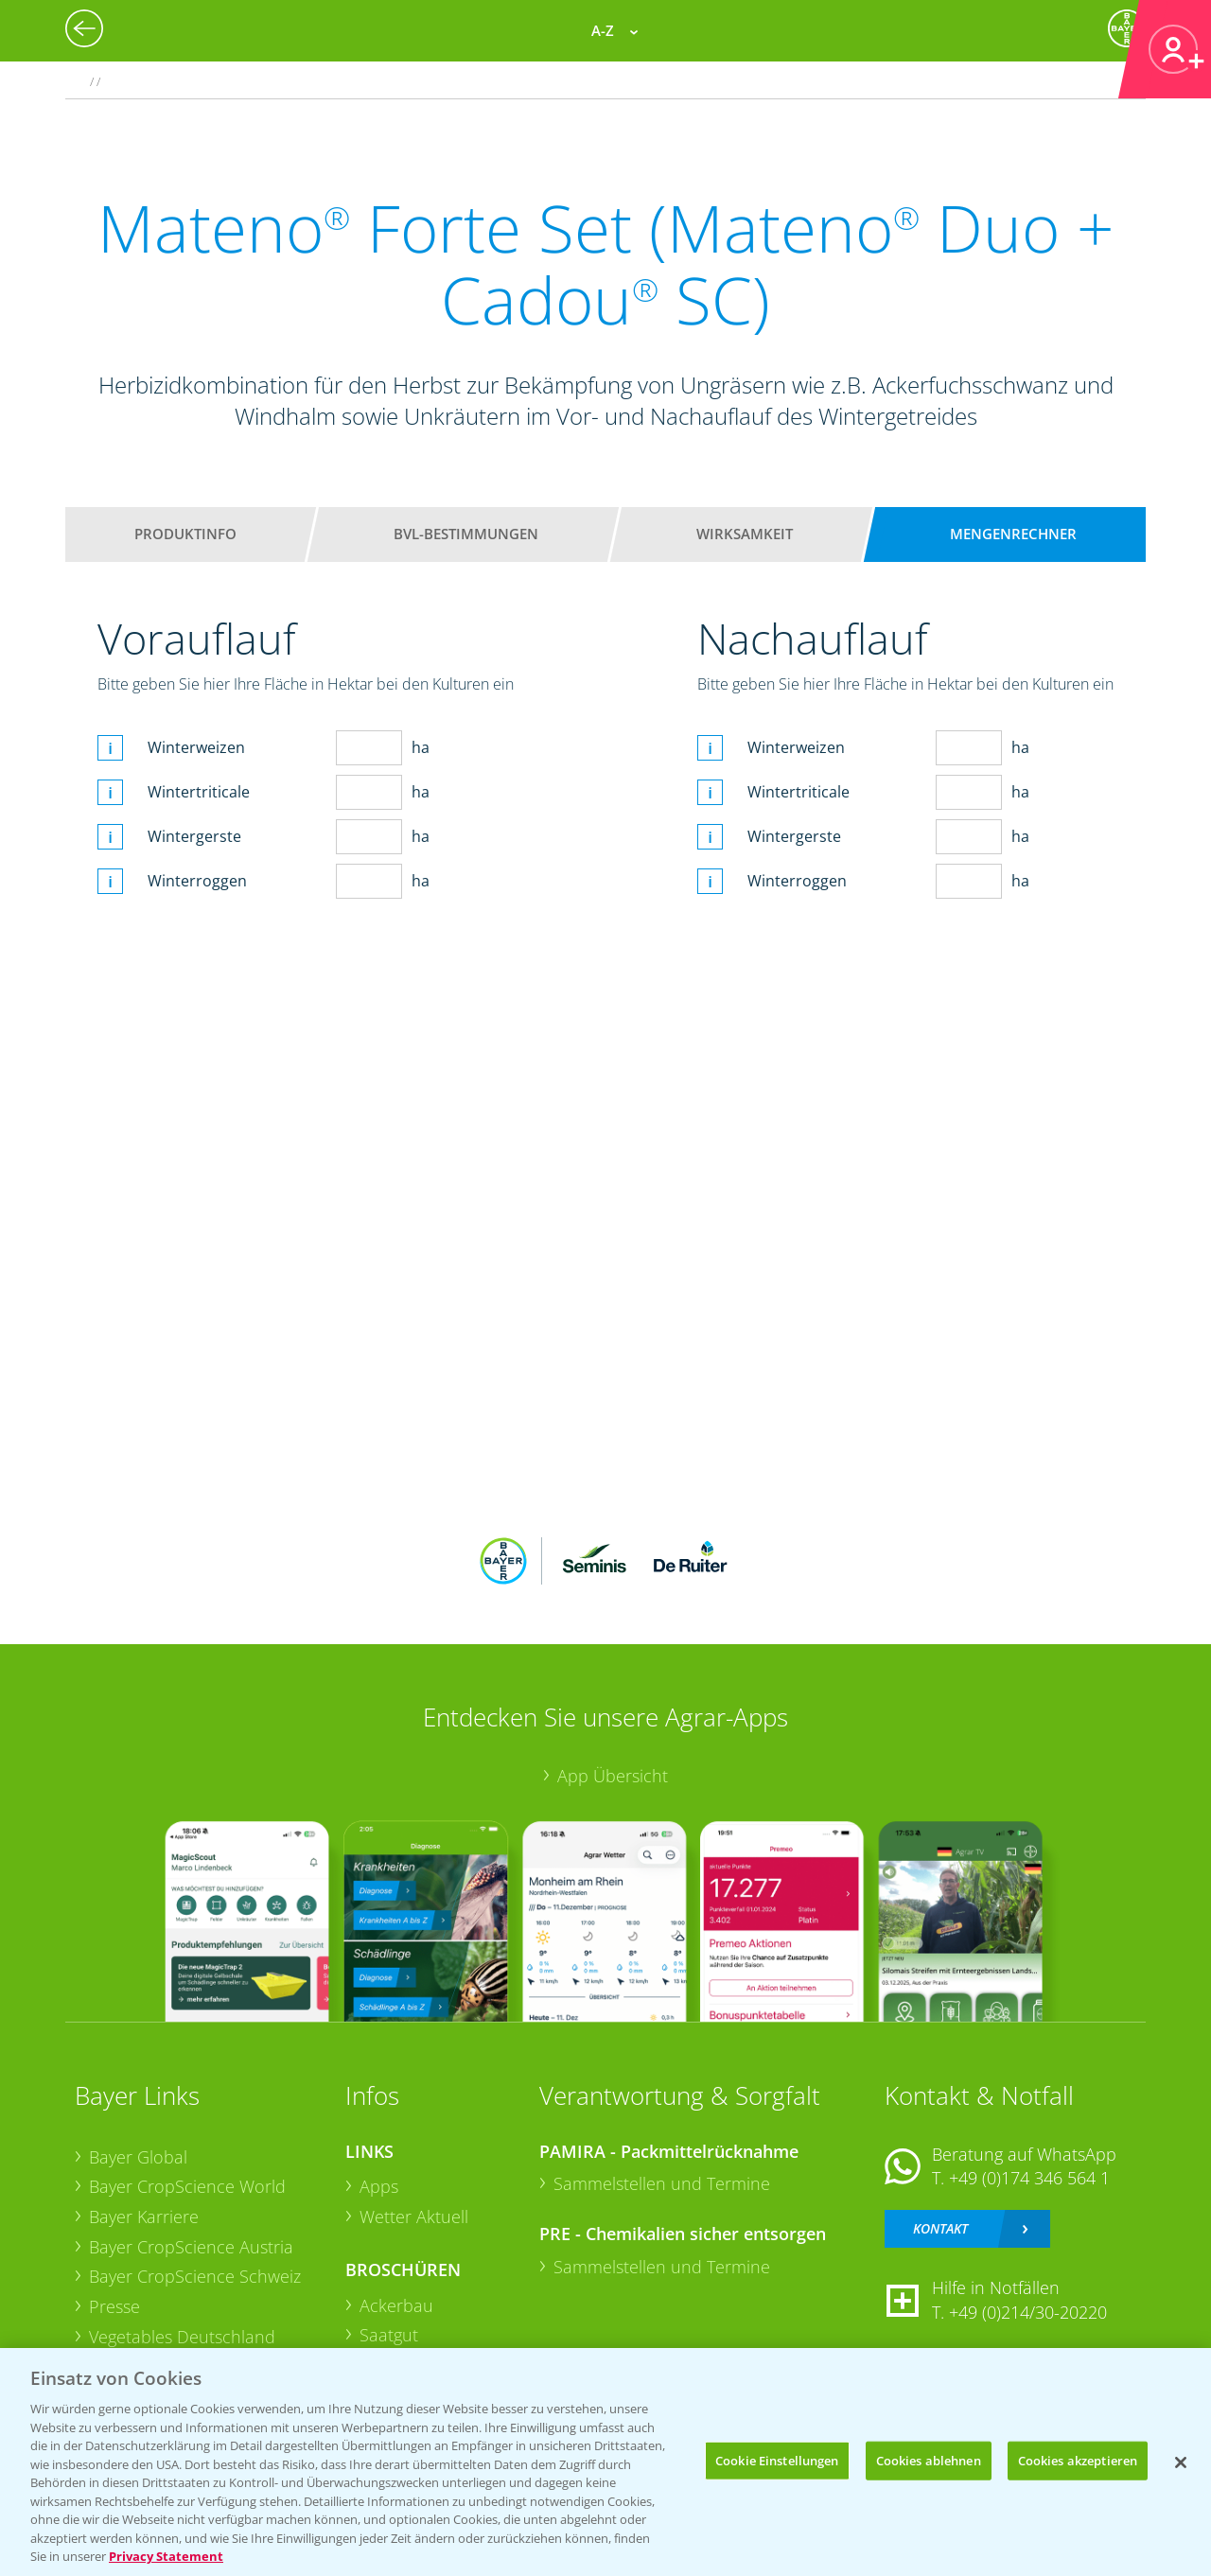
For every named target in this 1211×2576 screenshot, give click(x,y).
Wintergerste (194, 836)
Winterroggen (197, 880)
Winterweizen (196, 747)
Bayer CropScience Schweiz (195, 2276)
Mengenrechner (1013, 533)
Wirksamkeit (744, 533)
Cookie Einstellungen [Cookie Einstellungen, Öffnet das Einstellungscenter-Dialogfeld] (777, 2459)
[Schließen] (1181, 2462)
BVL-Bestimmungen (466, 533)
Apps (379, 2186)
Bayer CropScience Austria (191, 2246)
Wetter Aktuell (414, 2216)
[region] (605, 2462)
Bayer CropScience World (187, 2186)
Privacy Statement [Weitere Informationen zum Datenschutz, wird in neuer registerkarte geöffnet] (166, 2556)
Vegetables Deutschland (182, 2336)
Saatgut (389, 2334)
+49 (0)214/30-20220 (1028, 2312)
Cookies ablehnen (928, 2459)
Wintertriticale (199, 791)
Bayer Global (138, 2157)
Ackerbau (396, 2305)
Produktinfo (185, 533)
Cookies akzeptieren (1077, 2459)
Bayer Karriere (144, 2216)
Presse (114, 2306)
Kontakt (940, 2228)
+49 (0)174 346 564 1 (1029, 2177)
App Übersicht (612, 1775)
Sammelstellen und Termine (661, 2183)
